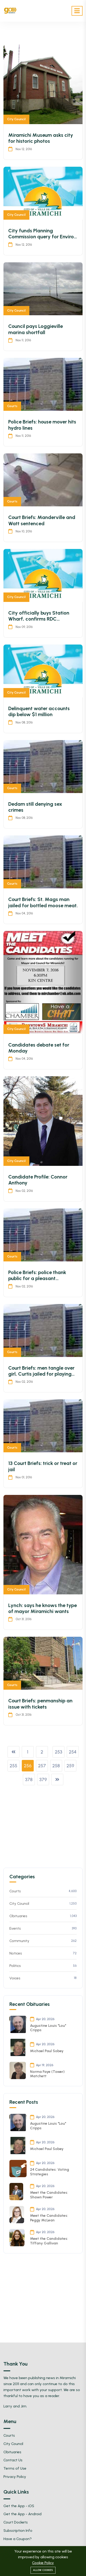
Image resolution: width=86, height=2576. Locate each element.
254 (72, 1752)
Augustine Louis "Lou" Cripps (48, 2027)
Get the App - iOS (18, 2506)
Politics (43, 1966)
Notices (43, 1953)
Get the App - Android (22, 2514)
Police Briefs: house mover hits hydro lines (42, 425)
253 (58, 1752)
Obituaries (43, 1916)
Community (43, 1941)
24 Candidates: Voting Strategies (49, 2171)
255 (13, 1765)
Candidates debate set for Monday (38, 1048)
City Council (16, 119)
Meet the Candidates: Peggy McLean (49, 2217)
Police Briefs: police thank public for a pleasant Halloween (37, 1278)
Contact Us (12, 2460)
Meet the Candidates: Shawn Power (49, 2194)
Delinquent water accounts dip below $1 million (39, 711)
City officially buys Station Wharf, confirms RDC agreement (38, 619)
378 (29, 1779)
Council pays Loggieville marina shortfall (35, 329)
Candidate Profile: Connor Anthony (37, 1180)
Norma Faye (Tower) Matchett (47, 2073)
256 (27, 1765)
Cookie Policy (43, 2563)
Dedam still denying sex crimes (35, 807)
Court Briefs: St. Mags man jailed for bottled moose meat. (43, 902)
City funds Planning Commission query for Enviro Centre (41, 237)
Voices (43, 1978)
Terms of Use (14, 2468)
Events (43, 1928)
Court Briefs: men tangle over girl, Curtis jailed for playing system (41, 1374)
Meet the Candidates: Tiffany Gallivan (49, 2240)
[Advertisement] (37, 1837)
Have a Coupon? (17, 2539)
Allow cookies (43, 2570)
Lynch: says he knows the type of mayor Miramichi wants (42, 1608)
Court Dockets (15, 2522)
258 (56, 1765)
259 (70, 1765)
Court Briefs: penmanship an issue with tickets (40, 1704)
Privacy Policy (14, 2476)
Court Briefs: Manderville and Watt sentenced (41, 520)
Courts (12, 406)
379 (43, 1779)
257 (42, 1765)
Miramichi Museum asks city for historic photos (40, 138)
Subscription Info (17, 2530)
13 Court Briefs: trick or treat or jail (42, 1466)
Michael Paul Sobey (47, 2051)
